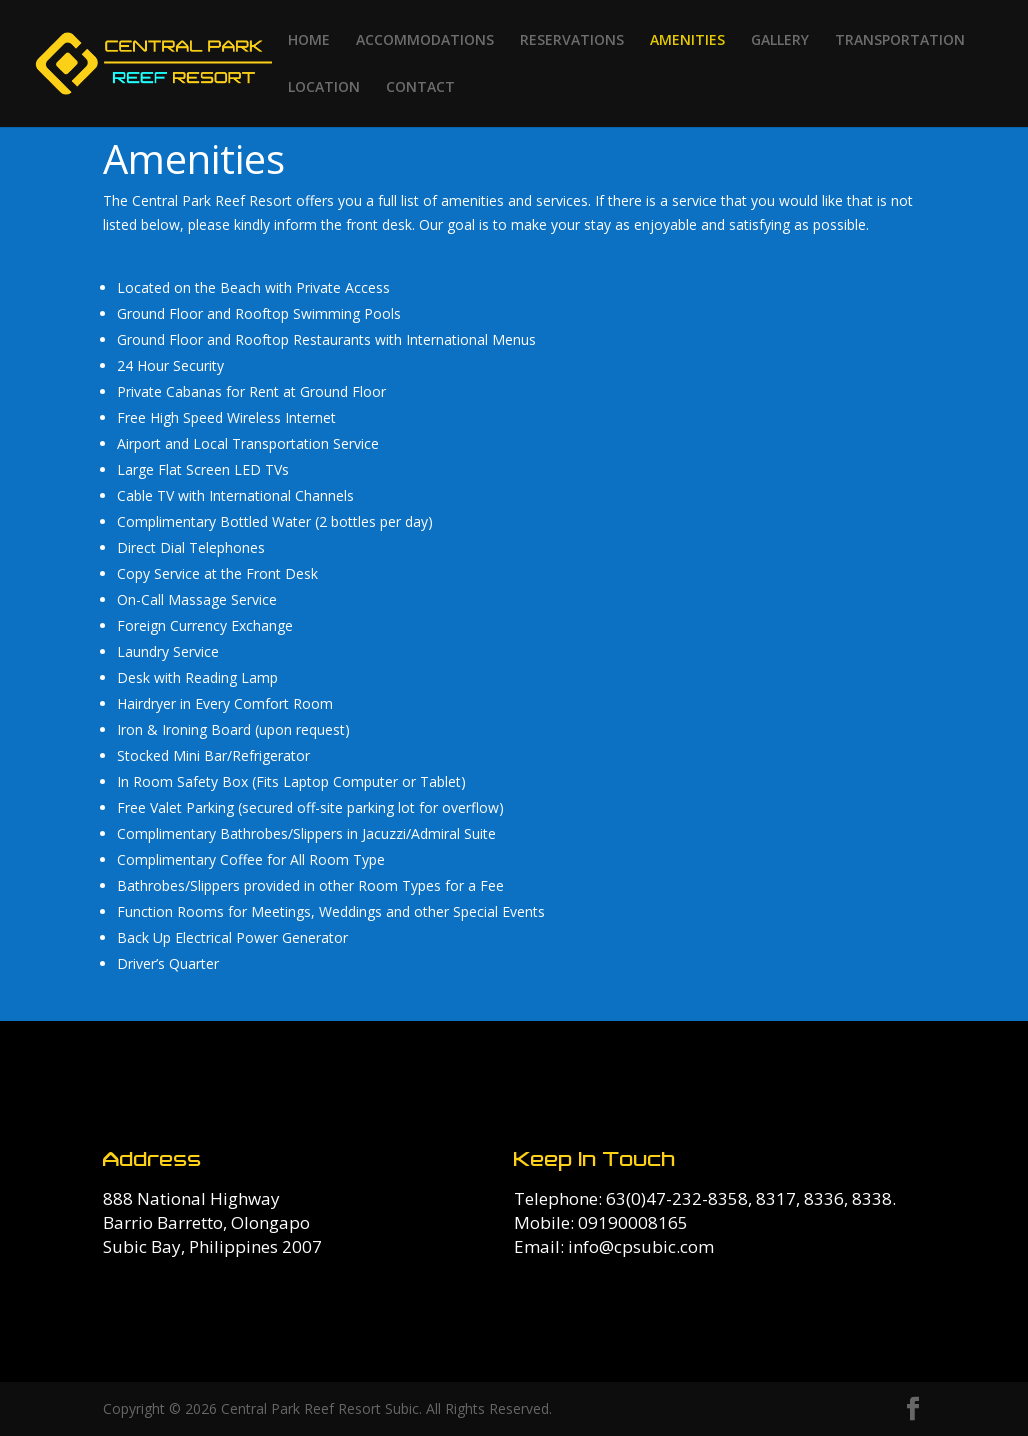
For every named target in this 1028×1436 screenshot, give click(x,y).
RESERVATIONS (572, 41)
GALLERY (780, 41)
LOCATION (324, 88)
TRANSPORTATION (900, 41)
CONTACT (420, 88)
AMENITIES (687, 41)
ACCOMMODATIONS (425, 41)
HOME (309, 41)
